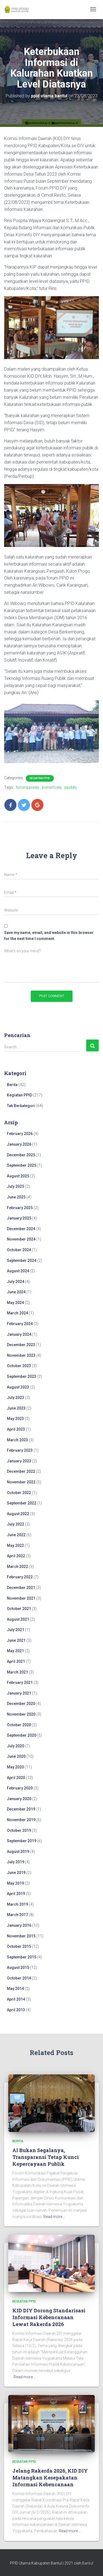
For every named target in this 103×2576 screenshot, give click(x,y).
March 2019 (17, 1904)
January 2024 (19, 1334)
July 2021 (15, 1630)
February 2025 (20, 1208)
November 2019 (21, 1820)
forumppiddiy (27, 787)
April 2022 (16, 1556)
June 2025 (16, 1197)
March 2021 (17, 1672)
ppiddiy (71, 787)
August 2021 (18, 1619)
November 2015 (21, 1936)
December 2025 (21, 1155)
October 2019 (19, 1830)
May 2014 (15, 1988)
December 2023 (21, 1345)
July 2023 (15, 1397)
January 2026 (19, 1144)
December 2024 (21, 1229)
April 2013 (16, 2010)
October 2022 (19, 1493)
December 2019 (21, 1809)
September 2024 (21, 1260)
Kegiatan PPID (40, 778)
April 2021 (16, 1661)
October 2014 (19, 1978)
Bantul (87, 2563)
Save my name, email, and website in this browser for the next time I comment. (49, 935)
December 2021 (21, 1587)
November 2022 (21, 1482)
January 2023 (19, 1461)
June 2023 (16, 1408)
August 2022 (18, 1514)
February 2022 (20, 1577)
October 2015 (19, 1946)
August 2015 (18, 1967)
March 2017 (17, 1915)
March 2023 (17, 1440)
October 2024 (19, 1250)
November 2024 (21, 1239)
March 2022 (17, 1566)
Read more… (54, 2216)
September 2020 (21, 1735)
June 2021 (16, 1640)
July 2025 (15, 1186)
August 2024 (18, 1271)
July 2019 (15, 1862)
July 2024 (15, 1281)
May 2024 (15, 1302)
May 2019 (15, 1883)
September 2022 (21, 1503)
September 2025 (21, 1165)
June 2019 (16, 1872)
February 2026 (20, 1133)
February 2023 (20, 1450)
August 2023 (18, 1387)
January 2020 (19, 1799)
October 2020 (19, 1725)
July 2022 (15, 1524)
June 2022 (16, 1535)
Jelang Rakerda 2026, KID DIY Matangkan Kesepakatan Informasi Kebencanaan (50, 2477)
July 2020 (15, 1746)
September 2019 (21, 1841)
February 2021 (20, 1682)
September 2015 (21, 1957)
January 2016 (19, 1925)
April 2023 (16, 1429)
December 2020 (21, 1703)
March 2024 (17, 1313)
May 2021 (15, 1651)
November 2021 (21, 1598)
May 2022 (15, 1545)
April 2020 (16, 1777)
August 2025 (18, 1176)
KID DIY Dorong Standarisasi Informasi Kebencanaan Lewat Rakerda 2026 (48, 2317)
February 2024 (20, 1324)
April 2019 (16, 1893)
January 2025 (19, 1218)
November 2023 (21, 1355)
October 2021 (19, 1608)
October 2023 (19, 1366)
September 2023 (21, 1376)
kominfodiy (52, 787)
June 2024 (16, 1292)
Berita (12, 1084)
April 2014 (16, 1999)
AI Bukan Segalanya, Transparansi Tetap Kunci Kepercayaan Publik (45, 2157)
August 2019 (18, 1851)
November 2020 (21, 1714)
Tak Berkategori (21, 1106)
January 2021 (19, 1693)
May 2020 (15, 1767)
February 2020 (20, 1788)
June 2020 (16, 1756)
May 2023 (15, 1418)
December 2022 (21, 1471)
